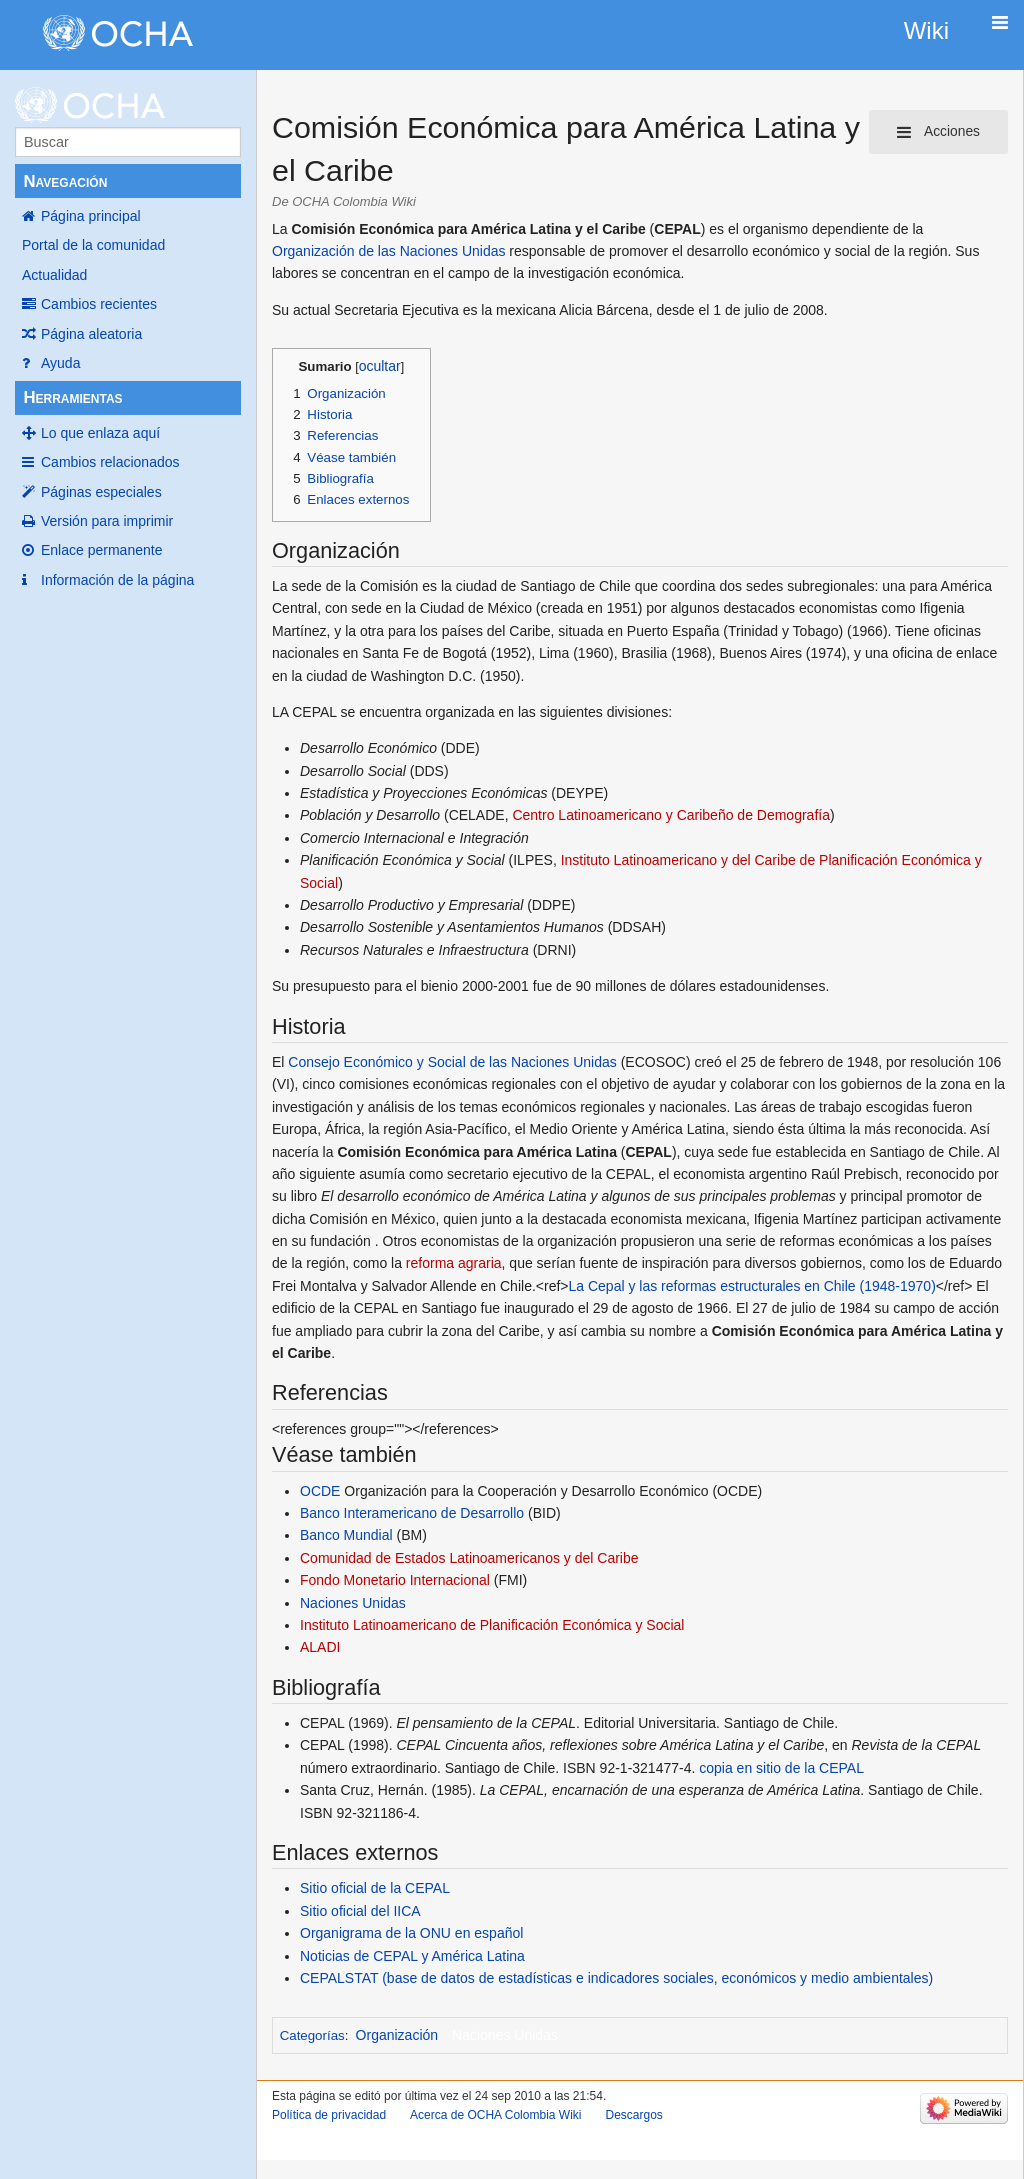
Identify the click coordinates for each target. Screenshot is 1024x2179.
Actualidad (54, 275)
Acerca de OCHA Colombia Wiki (495, 2115)
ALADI (320, 1647)
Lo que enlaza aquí (100, 433)
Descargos (633, 2115)
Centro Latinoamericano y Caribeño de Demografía (671, 815)
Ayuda (60, 363)
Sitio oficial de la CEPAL (375, 1888)
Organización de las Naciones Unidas (388, 251)
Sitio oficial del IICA (360, 1911)
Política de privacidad (329, 2115)
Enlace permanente (101, 550)
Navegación (65, 181)
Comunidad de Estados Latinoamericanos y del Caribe (469, 1558)
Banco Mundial (346, 1535)
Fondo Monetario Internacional (395, 1580)
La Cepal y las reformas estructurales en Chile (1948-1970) (752, 1286)
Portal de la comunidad (93, 245)
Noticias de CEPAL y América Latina (412, 1956)
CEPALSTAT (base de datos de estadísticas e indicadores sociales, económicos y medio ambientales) (616, 1978)
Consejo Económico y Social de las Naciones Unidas (452, 1062)
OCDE (320, 1491)
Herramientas (72, 397)
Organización (397, 2035)
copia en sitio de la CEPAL (781, 1768)
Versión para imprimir (107, 521)
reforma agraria (454, 1263)
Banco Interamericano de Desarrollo (412, 1513)
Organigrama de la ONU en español (411, 1933)
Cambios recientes (99, 304)
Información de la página (117, 580)
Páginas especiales (101, 492)
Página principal (91, 216)
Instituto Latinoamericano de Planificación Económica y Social (492, 1625)
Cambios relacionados (110, 462)
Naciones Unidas (353, 1603)
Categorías (312, 2035)
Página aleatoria (91, 334)
